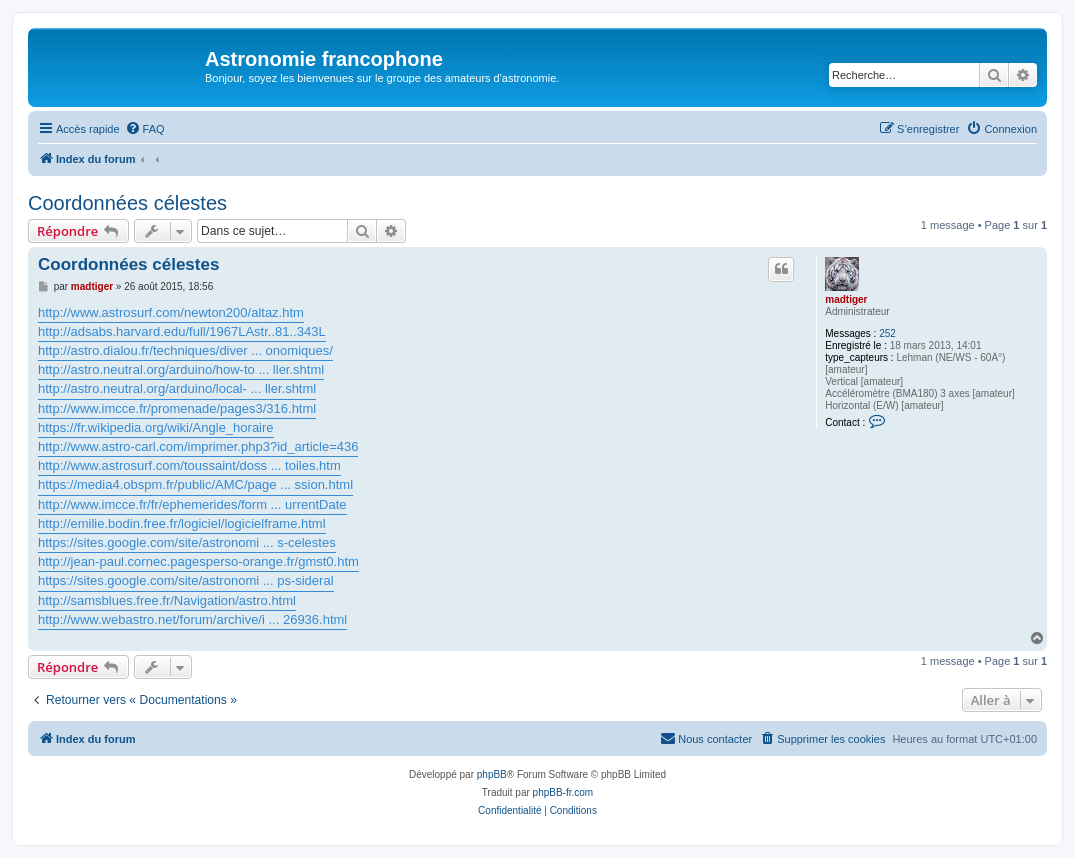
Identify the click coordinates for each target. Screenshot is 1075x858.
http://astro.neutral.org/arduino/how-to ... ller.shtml (181, 369)
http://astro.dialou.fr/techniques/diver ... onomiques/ (185, 350)
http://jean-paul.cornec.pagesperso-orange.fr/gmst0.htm (198, 561)
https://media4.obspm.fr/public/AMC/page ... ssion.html (195, 484)
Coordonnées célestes (127, 203)
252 (887, 333)
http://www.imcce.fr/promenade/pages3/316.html (177, 408)
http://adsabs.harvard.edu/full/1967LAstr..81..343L (182, 331)
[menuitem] (145, 129)
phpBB (492, 774)
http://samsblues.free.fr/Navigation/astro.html (167, 600)
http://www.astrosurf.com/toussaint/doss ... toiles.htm (189, 465)
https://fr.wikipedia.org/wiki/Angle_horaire (156, 427)
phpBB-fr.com (563, 792)
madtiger (846, 299)
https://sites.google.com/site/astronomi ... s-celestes (187, 542)
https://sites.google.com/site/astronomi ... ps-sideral (186, 580)
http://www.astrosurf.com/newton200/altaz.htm (171, 312)
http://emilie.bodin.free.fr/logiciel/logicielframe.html (182, 523)
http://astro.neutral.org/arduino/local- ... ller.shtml (177, 388)
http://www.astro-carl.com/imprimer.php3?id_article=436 (198, 446)
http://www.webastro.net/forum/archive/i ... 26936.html (192, 619)
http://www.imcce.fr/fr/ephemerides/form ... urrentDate (192, 504)
